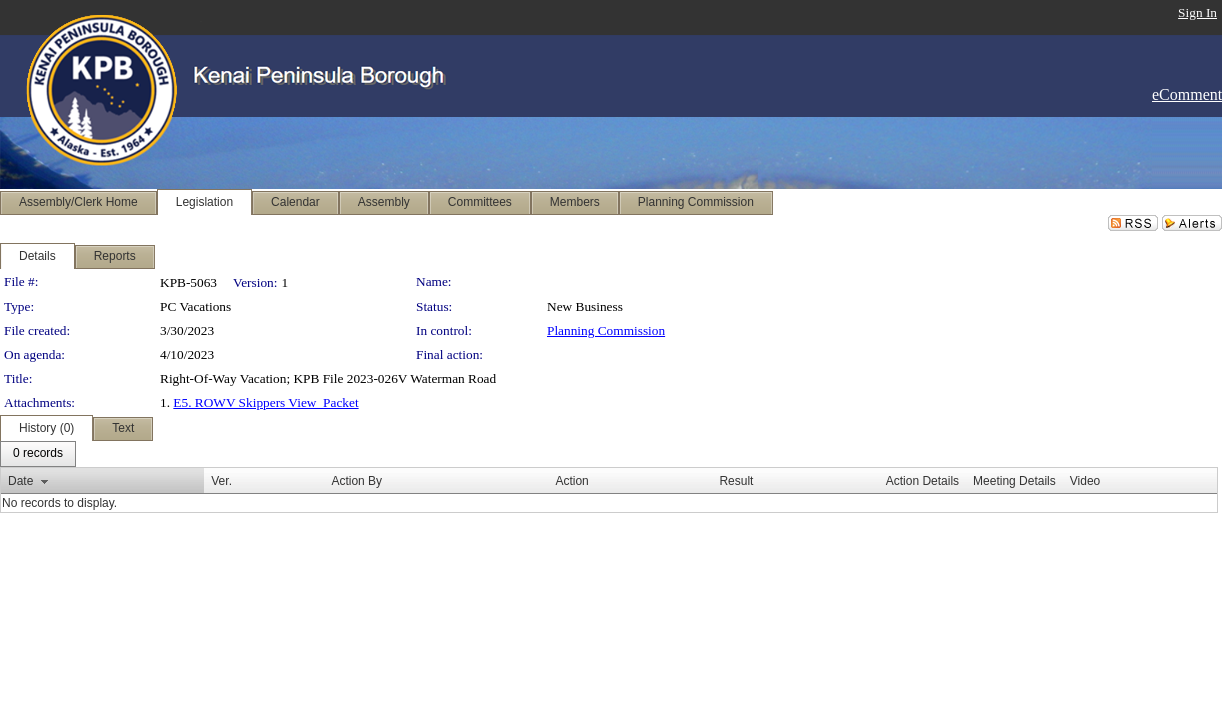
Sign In (1197, 12)
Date (20, 481)
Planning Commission (606, 330)
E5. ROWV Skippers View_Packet (265, 402)
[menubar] (38, 454)
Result (736, 481)
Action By (356, 481)
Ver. (221, 481)
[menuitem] (38, 454)
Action (571, 481)
